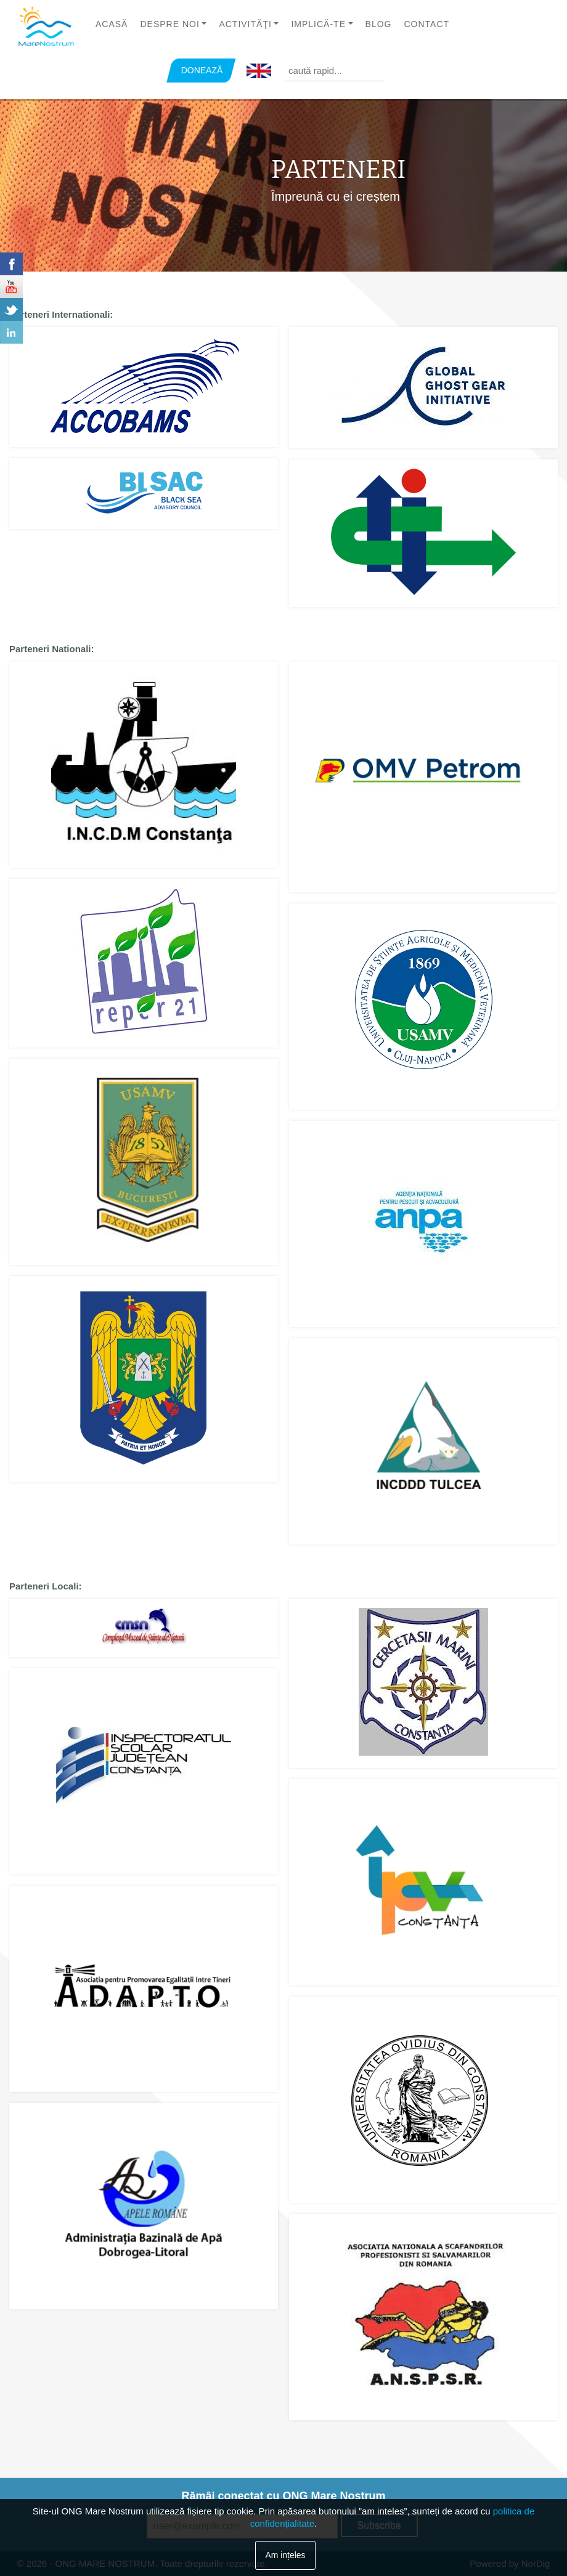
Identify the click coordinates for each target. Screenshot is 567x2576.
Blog (378, 24)
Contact (426, 24)
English (259, 71)
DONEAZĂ (202, 70)
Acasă (112, 24)
